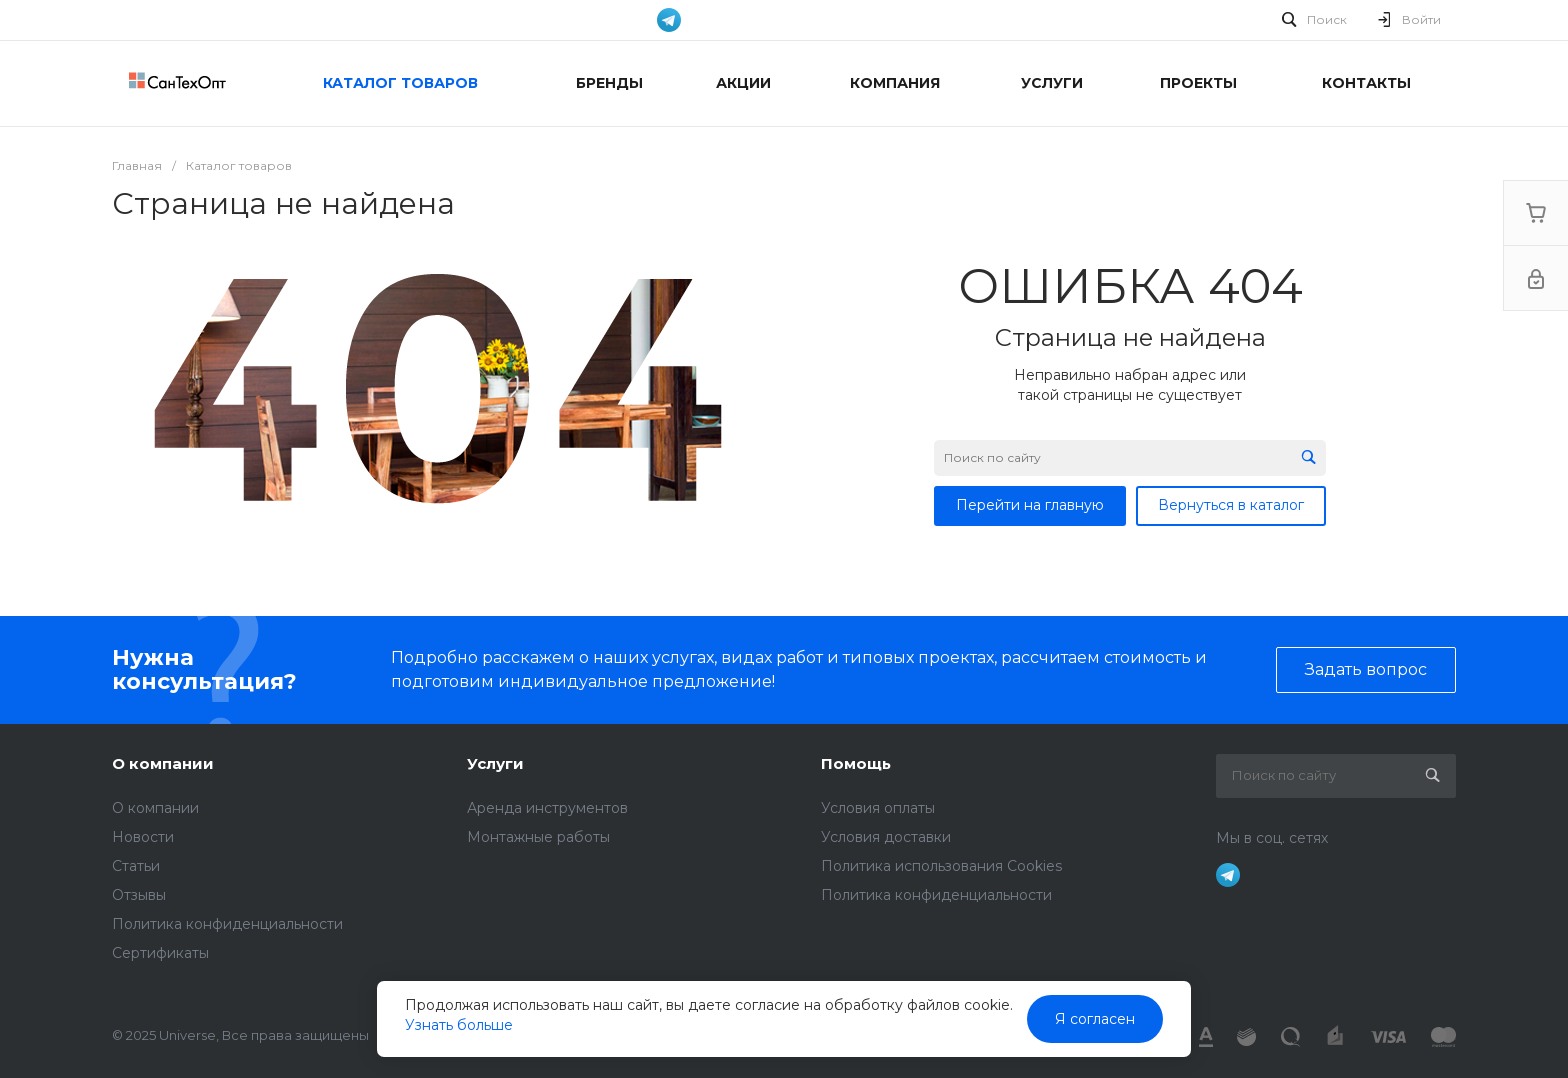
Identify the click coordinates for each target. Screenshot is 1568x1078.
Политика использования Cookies (941, 866)
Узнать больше (459, 1025)
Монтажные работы (538, 837)
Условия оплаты (878, 808)
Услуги (495, 763)
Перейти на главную (1030, 505)
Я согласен (1095, 1019)
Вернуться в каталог (1231, 505)
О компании (163, 763)
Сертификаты (160, 953)
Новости (143, 837)
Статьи (136, 866)
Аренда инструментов (547, 808)
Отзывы (139, 895)
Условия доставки (886, 837)
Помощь (856, 763)
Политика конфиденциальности (227, 924)
